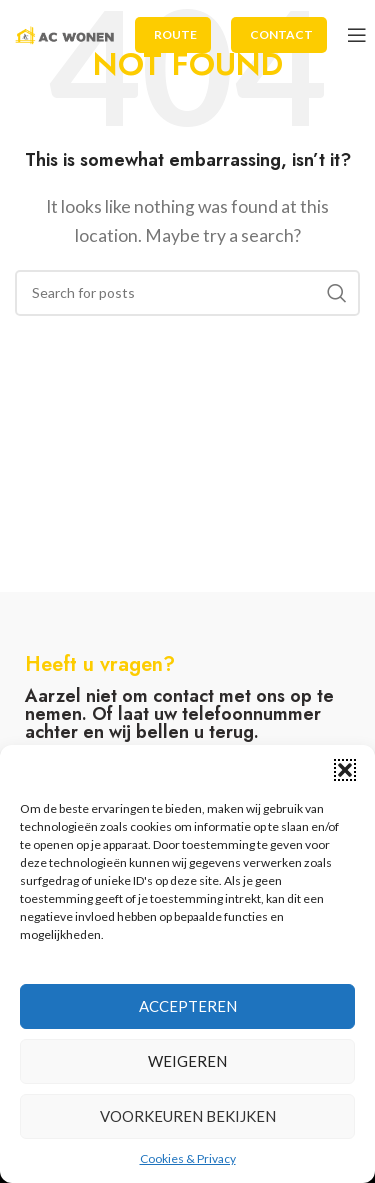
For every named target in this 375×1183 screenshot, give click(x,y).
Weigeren (187, 1061)
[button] (345, 770)
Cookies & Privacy (188, 1158)
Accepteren (188, 1006)
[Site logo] (65, 32)
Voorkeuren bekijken (188, 1116)
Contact (281, 34)
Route (175, 34)
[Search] (187, 293)
